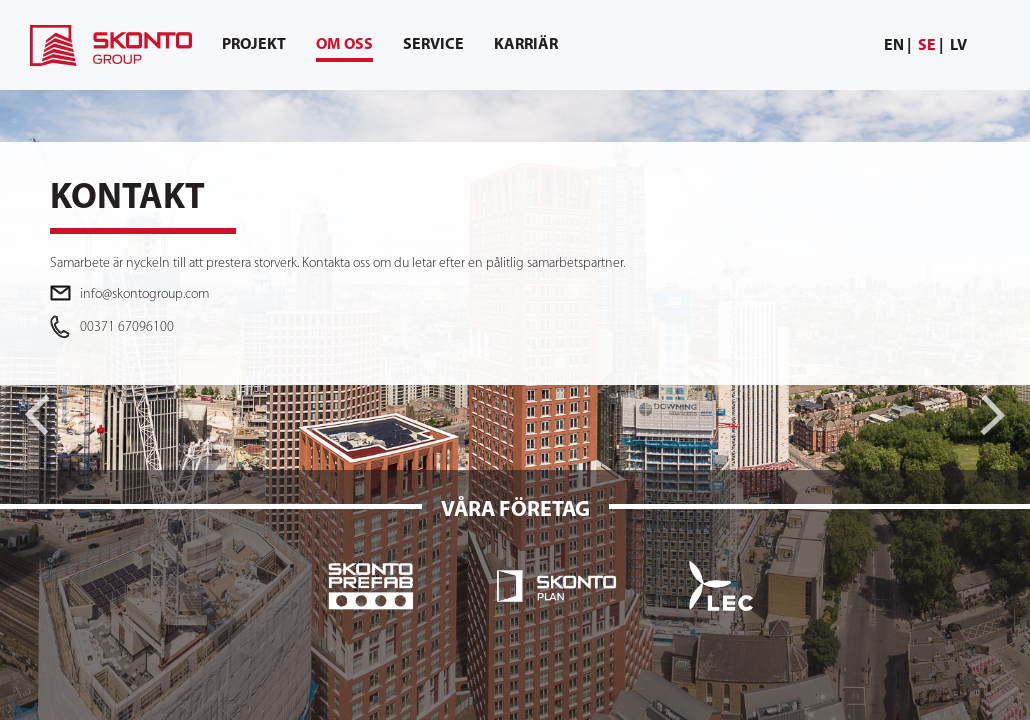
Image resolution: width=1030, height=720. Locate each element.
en (894, 46)
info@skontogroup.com (144, 294)
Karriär (526, 45)
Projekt (254, 45)
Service (433, 45)
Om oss (344, 49)
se (927, 46)
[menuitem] (898, 46)
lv (958, 46)
